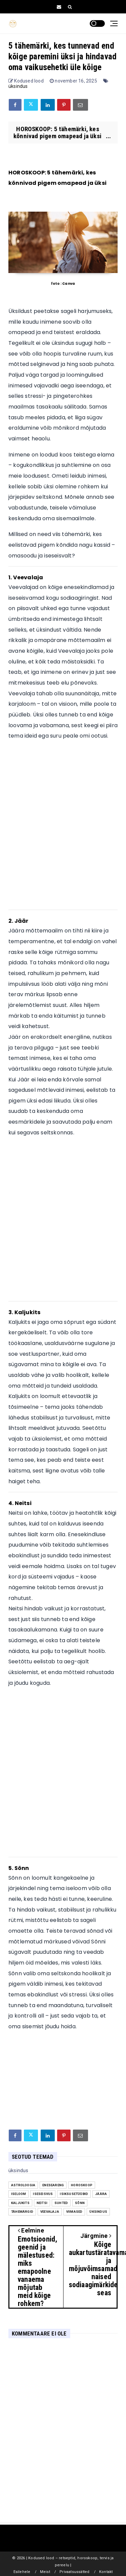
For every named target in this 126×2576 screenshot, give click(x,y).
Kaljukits (20, 2203)
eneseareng (53, 2185)
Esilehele (22, 2572)
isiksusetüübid (74, 2194)
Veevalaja (49, 2211)
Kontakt (106, 2572)
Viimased (74, 2211)
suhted (61, 2203)
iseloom (18, 2194)
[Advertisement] (63, 828)
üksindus (18, 86)
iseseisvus (43, 2194)
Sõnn (80, 2203)
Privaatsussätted (74, 2572)
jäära (101, 2194)
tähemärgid (22, 2211)
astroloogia (23, 2185)
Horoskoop (81, 2185)
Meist (45, 2572)
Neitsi (42, 2203)
